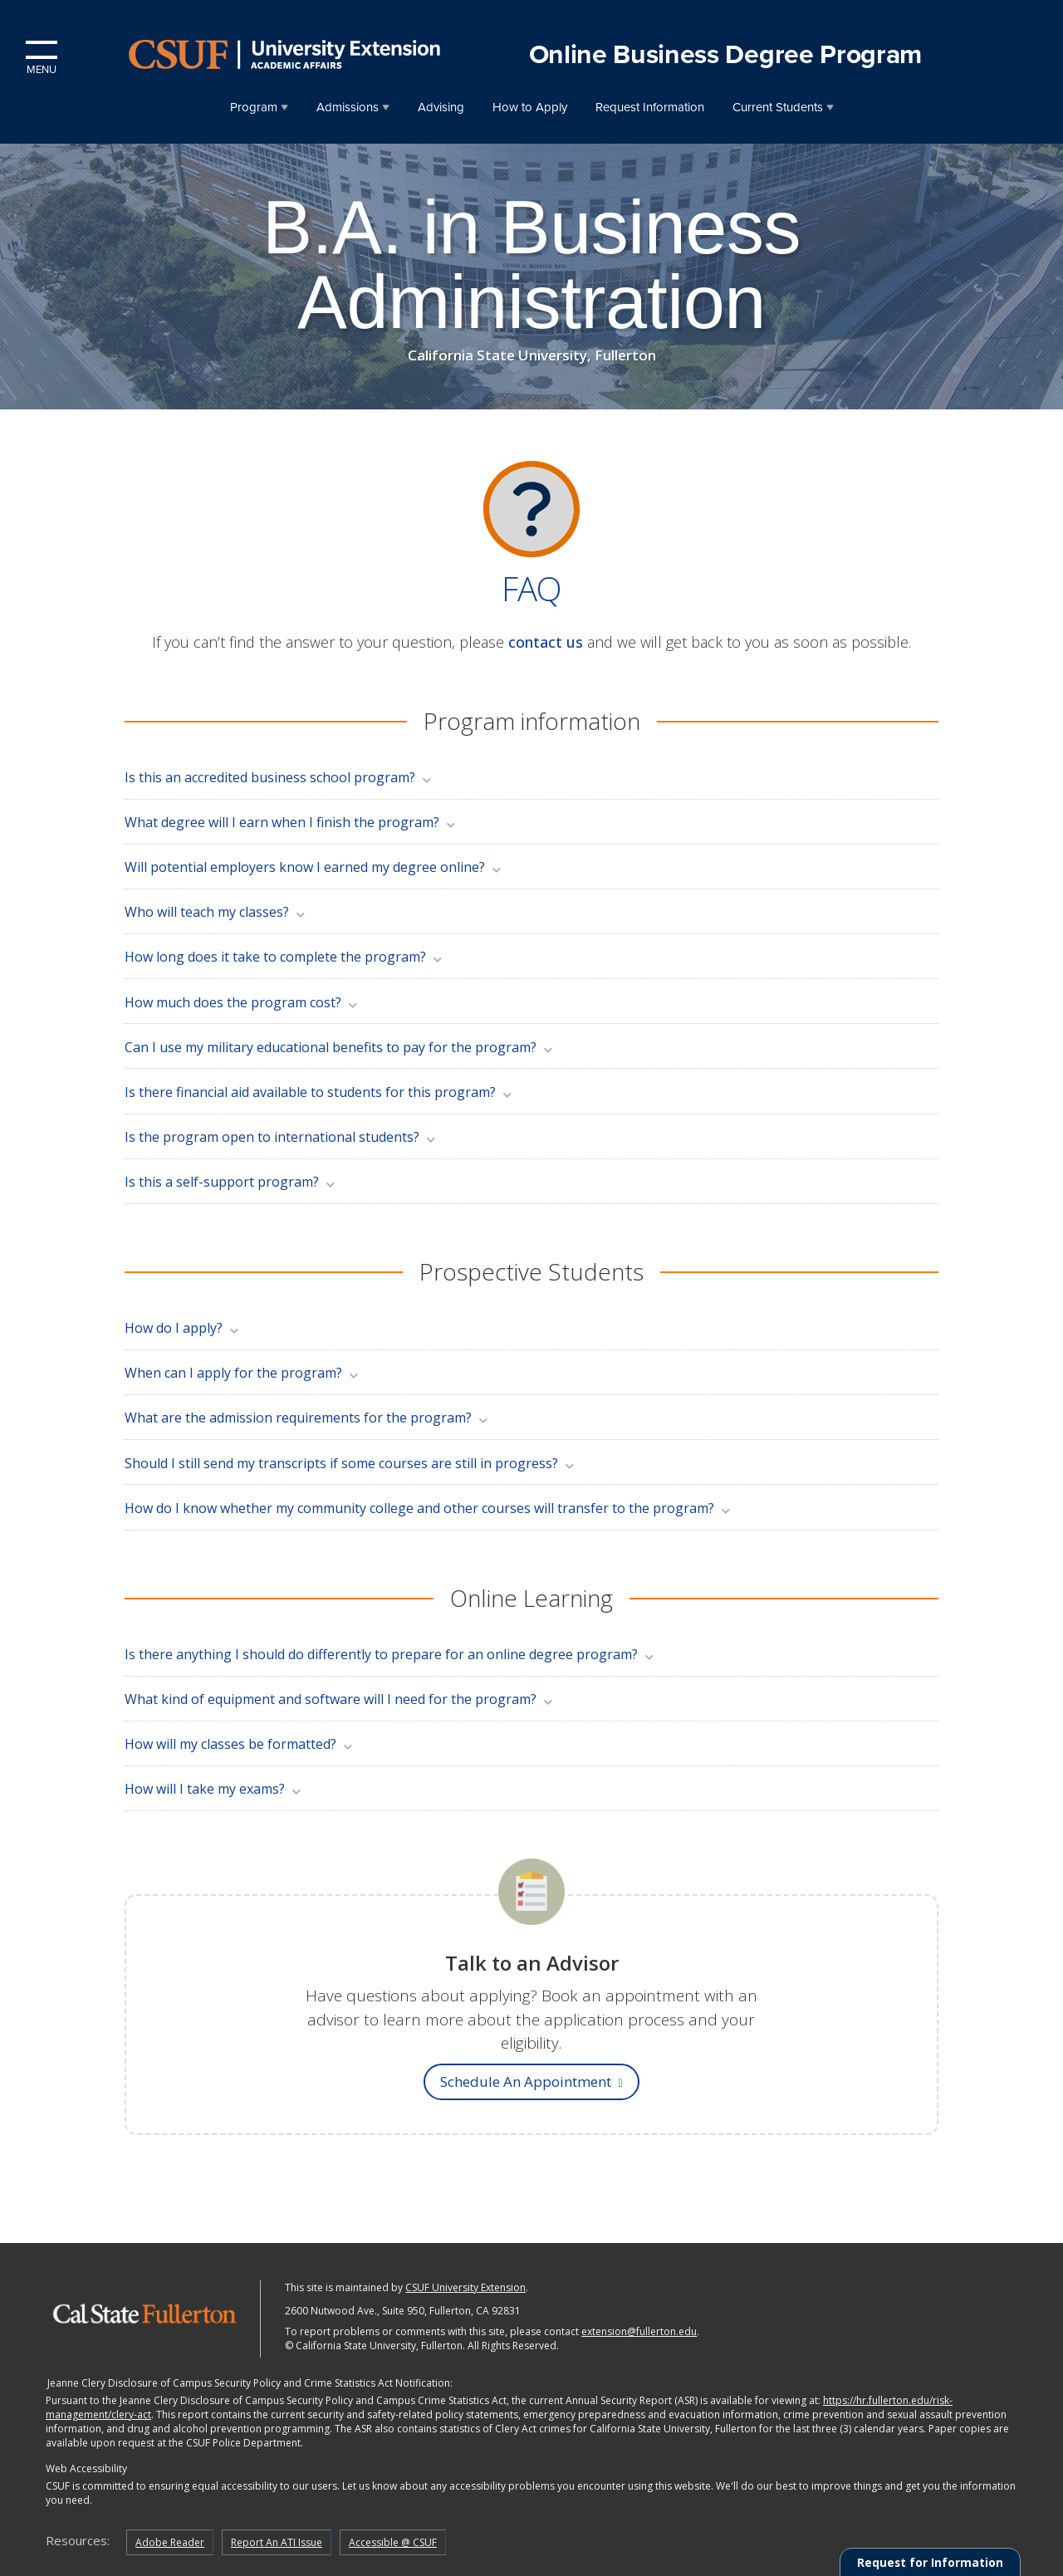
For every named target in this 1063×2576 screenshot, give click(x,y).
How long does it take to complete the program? (284, 957)
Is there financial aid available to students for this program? (319, 1092)
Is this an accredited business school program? (279, 777)
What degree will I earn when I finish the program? (291, 822)
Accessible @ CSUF (393, 2542)
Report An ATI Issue (276, 2542)
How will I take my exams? (214, 1789)
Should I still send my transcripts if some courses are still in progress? (350, 1463)
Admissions (347, 107)
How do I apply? (183, 1328)
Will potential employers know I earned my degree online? (314, 867)
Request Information (649, 107)
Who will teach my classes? (216, 912)
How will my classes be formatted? (240, 1744)
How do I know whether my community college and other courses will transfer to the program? (428, 1508)
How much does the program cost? (242, 1002)
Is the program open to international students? (281, 1137)
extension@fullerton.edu (639, 2331)
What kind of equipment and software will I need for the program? (340, 1699)
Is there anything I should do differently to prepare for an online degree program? (390, 1654)
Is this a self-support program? (231, 1182)
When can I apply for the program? (242, 1373)
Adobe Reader (169, 2542)
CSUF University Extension (465, 2287)
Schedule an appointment (531, 2081)
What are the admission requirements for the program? (307, 1417)
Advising (441, 107)
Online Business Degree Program (725, 55)
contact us (545, 642)
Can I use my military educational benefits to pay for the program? (340, 1047)
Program (253, 107)
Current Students (777, 107)
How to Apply (529, 107)
